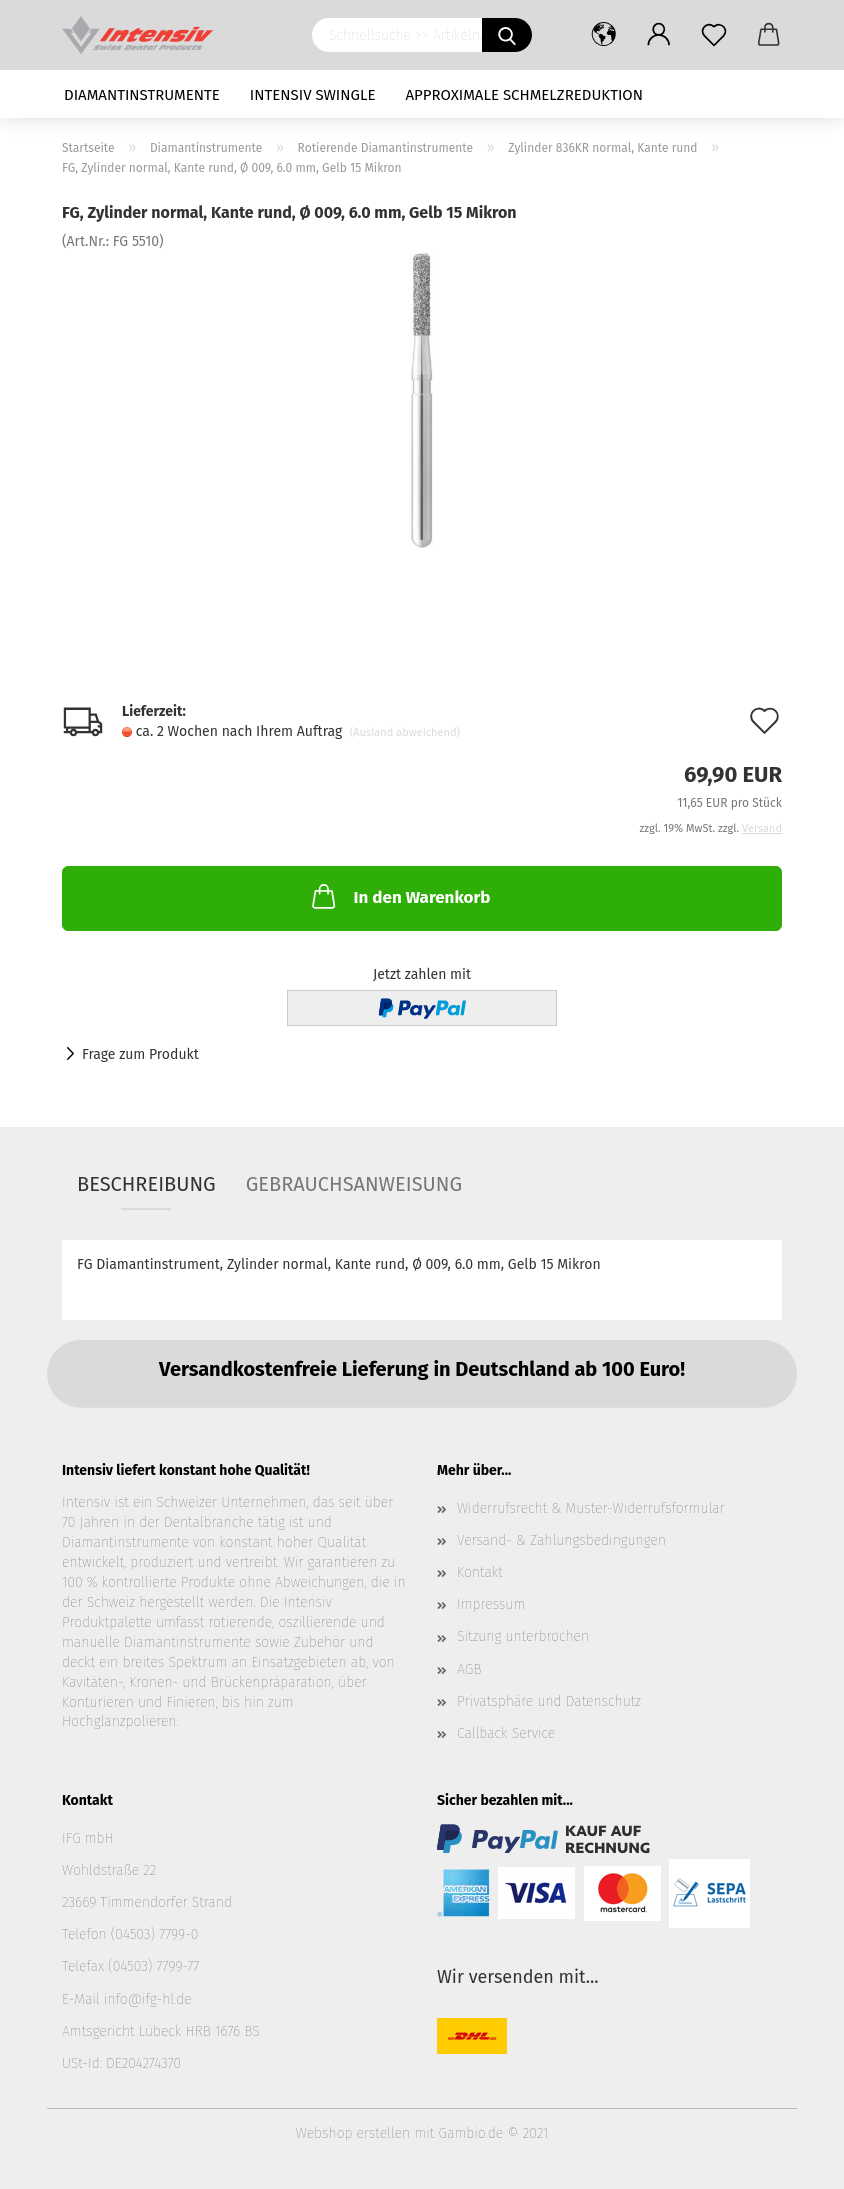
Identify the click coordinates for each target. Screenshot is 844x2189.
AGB (469, 1669)
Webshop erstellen (353, 2133)
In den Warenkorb (399, 896)
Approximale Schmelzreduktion (525, 95)
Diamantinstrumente (142, 95)
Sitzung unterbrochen (523, 1636)
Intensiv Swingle (313, 95)
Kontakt (480, 1572)
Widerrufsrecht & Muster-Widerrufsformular (591, 1508)
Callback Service (506, 1733)
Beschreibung (146, 1184)
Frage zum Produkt (140, 1054)
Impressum (491, 1604)
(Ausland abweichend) (405, 732)
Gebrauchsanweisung (354, 1184)
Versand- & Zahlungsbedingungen (561, 1540)
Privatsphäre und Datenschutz (549, 1701)
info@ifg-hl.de (148, 1999)
